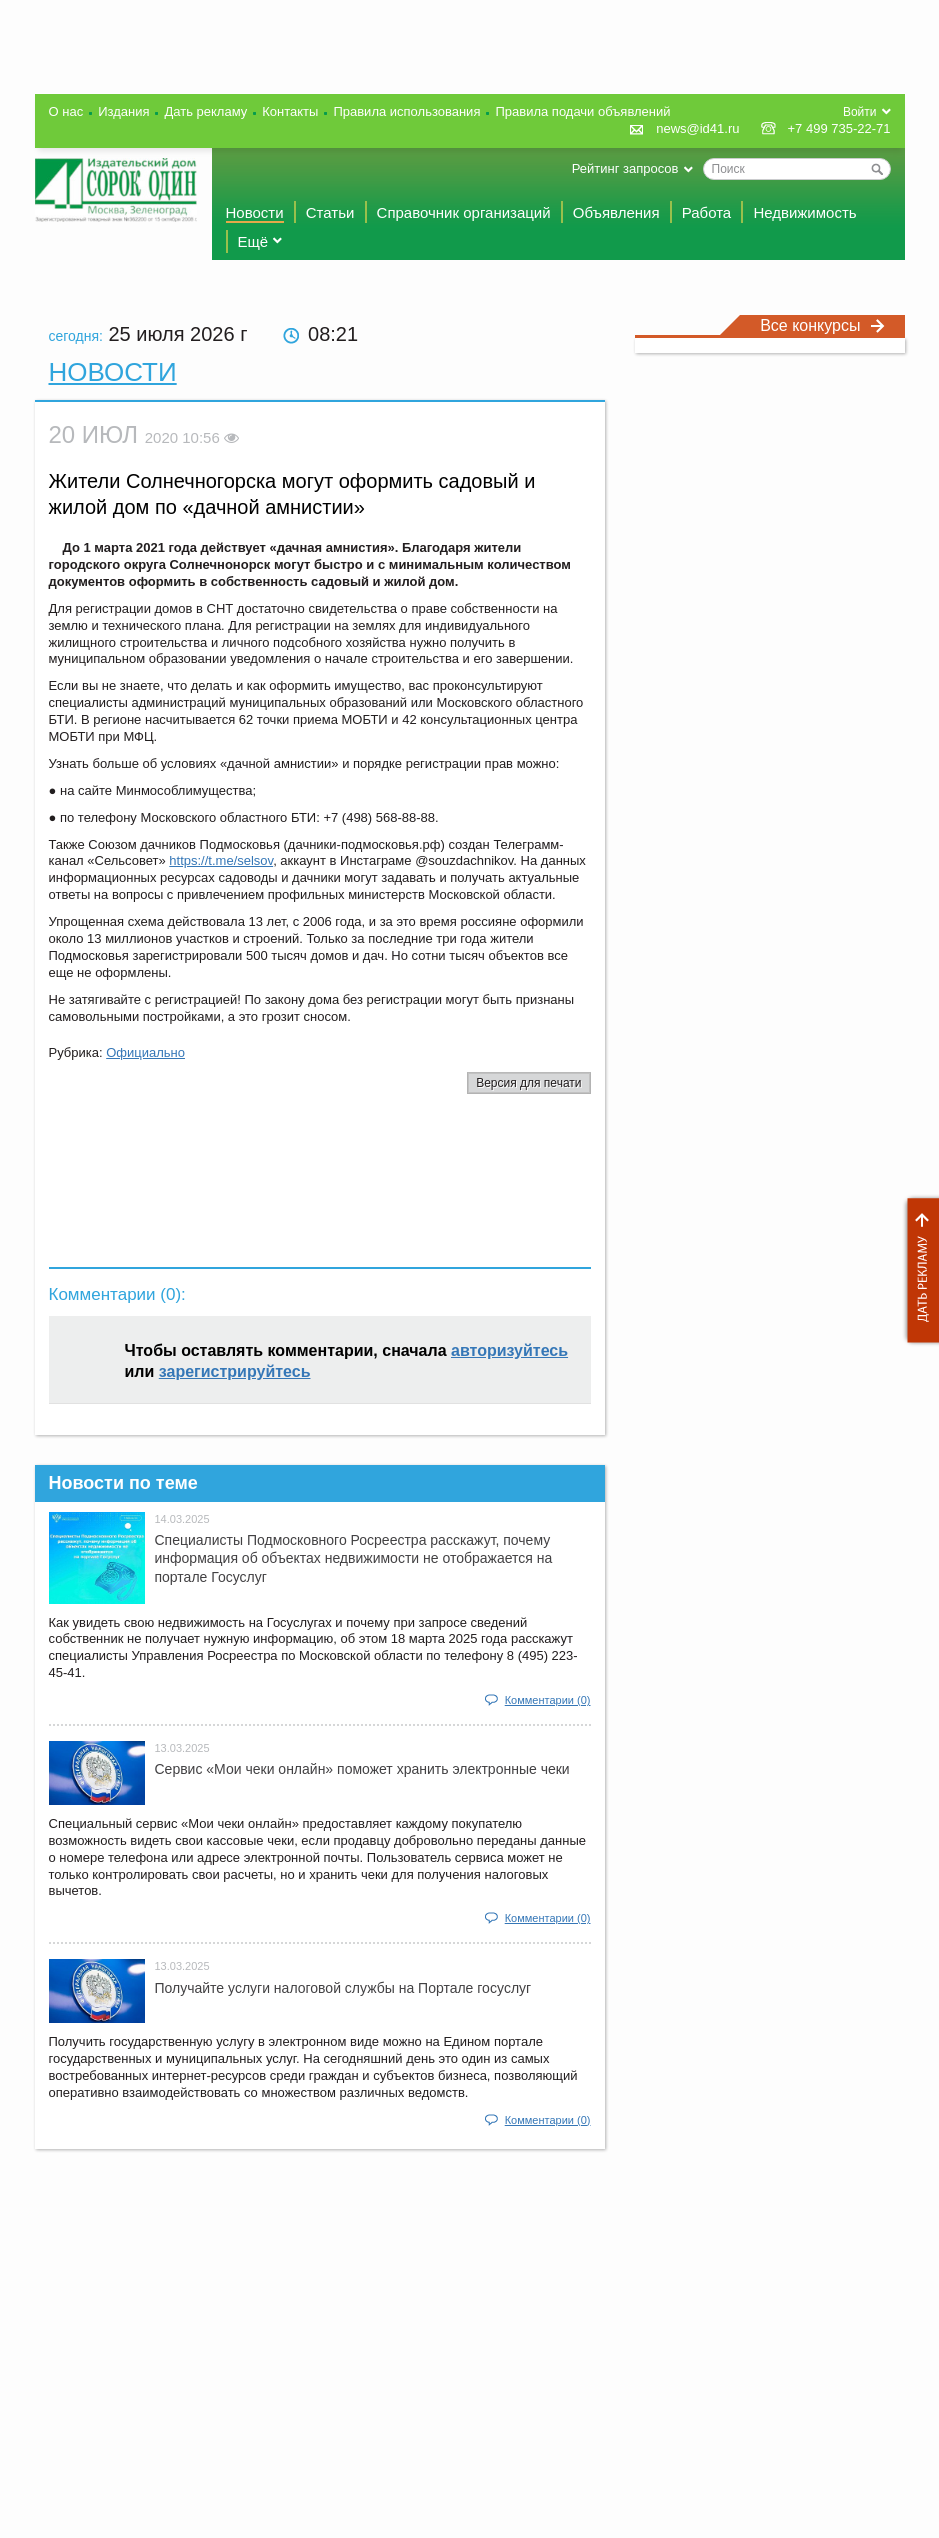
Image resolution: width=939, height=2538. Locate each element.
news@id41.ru (697, 128)
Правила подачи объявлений (582, 111)
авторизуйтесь (509, 1350)
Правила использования (406, 111)
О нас (66, 111)
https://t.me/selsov (221, 860)
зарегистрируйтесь (235, 1371)
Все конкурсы (822, 325)
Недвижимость (804, 212)
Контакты (290, 111)
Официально (145, 1052)
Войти (860, 112)
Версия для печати (528, 1083)
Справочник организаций (464, 212)
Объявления (616, 212)
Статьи (330, 212)
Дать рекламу (918, 1270)
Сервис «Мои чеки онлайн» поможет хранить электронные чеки (362, 1769)
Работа (707, 212)
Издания (123, 111)
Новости (255, 212)
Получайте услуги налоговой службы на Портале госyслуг (343, 1988)
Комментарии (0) (548, 1700)
